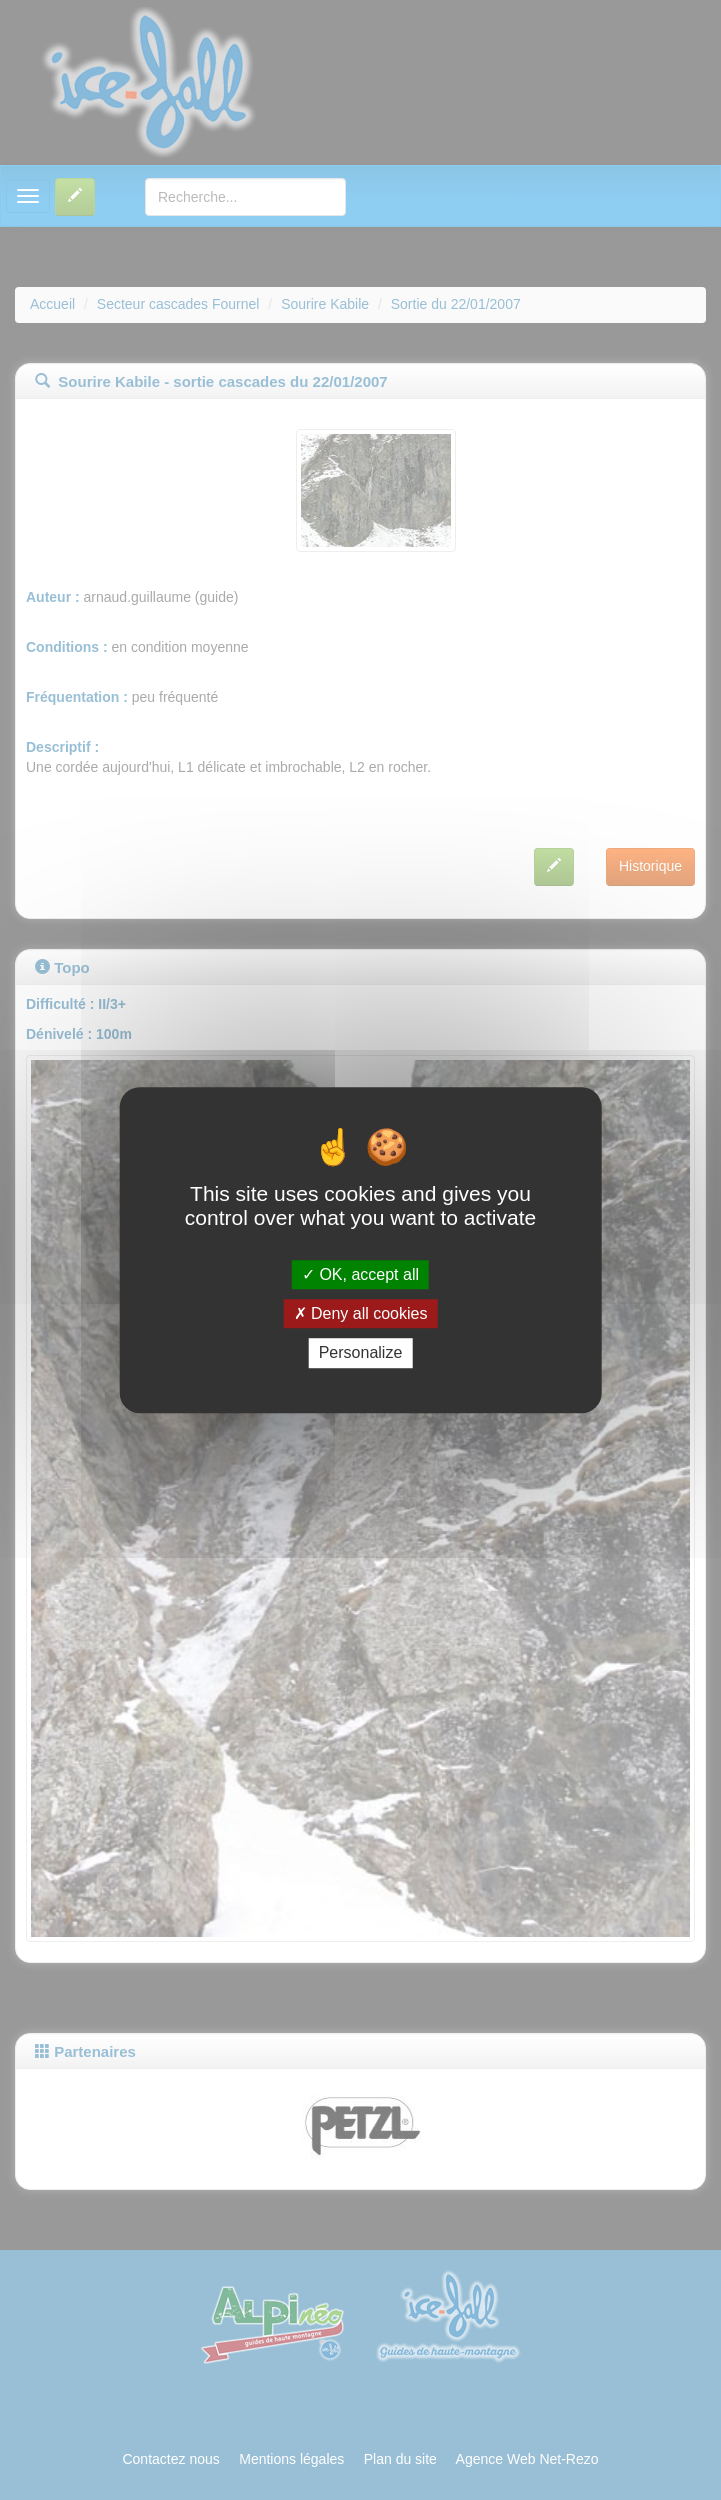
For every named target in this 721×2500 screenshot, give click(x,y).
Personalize (361, 1353)
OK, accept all (360, 1274)
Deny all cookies (361, 1313)
